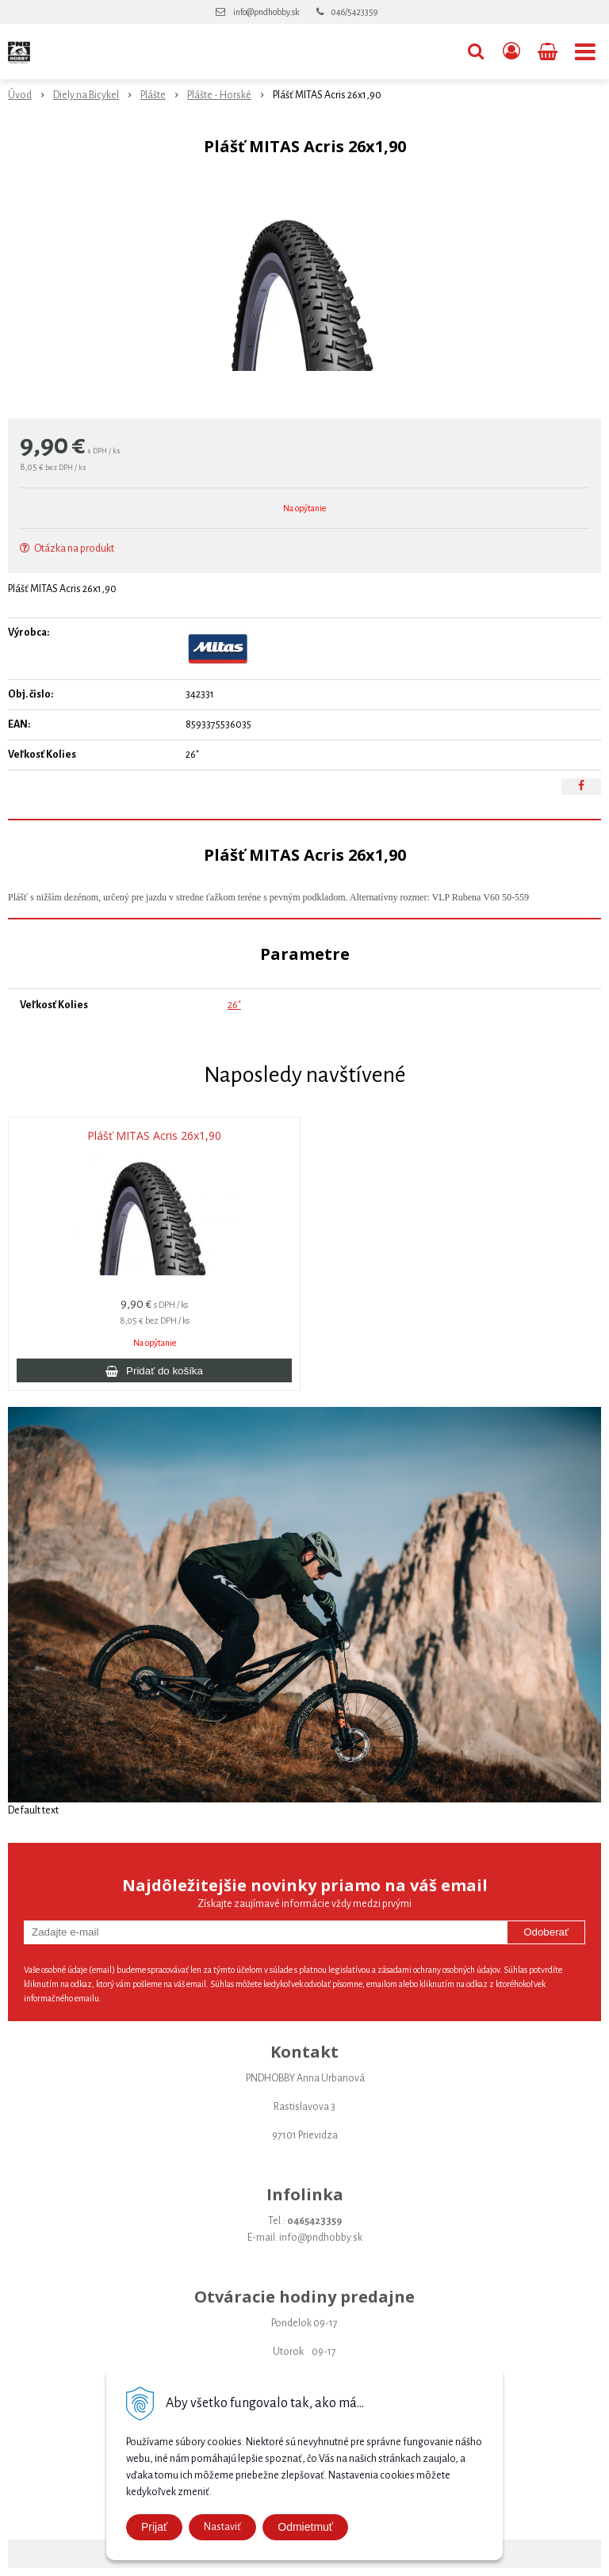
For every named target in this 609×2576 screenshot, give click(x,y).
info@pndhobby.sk (266, 12)
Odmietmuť (305, 2527)
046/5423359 (354, 12)
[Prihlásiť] (511, 51)
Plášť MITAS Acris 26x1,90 (154, 1135)
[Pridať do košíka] (154, 1370)
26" (234, 1005)
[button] (476, 51)
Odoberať (546, 1932)
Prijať (154, 2527)
